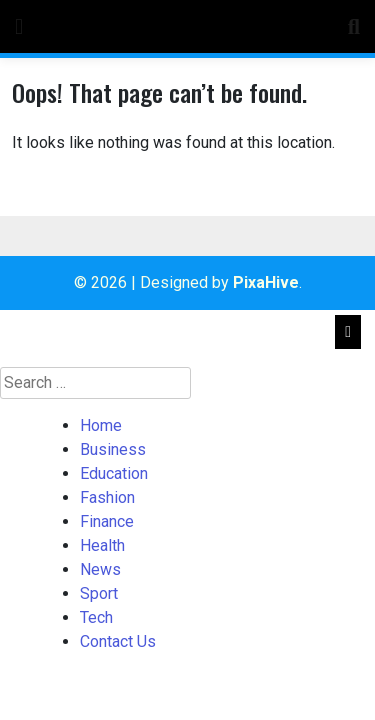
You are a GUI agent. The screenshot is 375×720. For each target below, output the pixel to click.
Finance (107, 521)
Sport (99, 593)
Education (114, 473)
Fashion (107, 497)
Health (102, 545)
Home (101, 425)
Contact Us (118, 641)
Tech (96, 617)
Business (113, 449)
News (100, 569)
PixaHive (266, 282)
